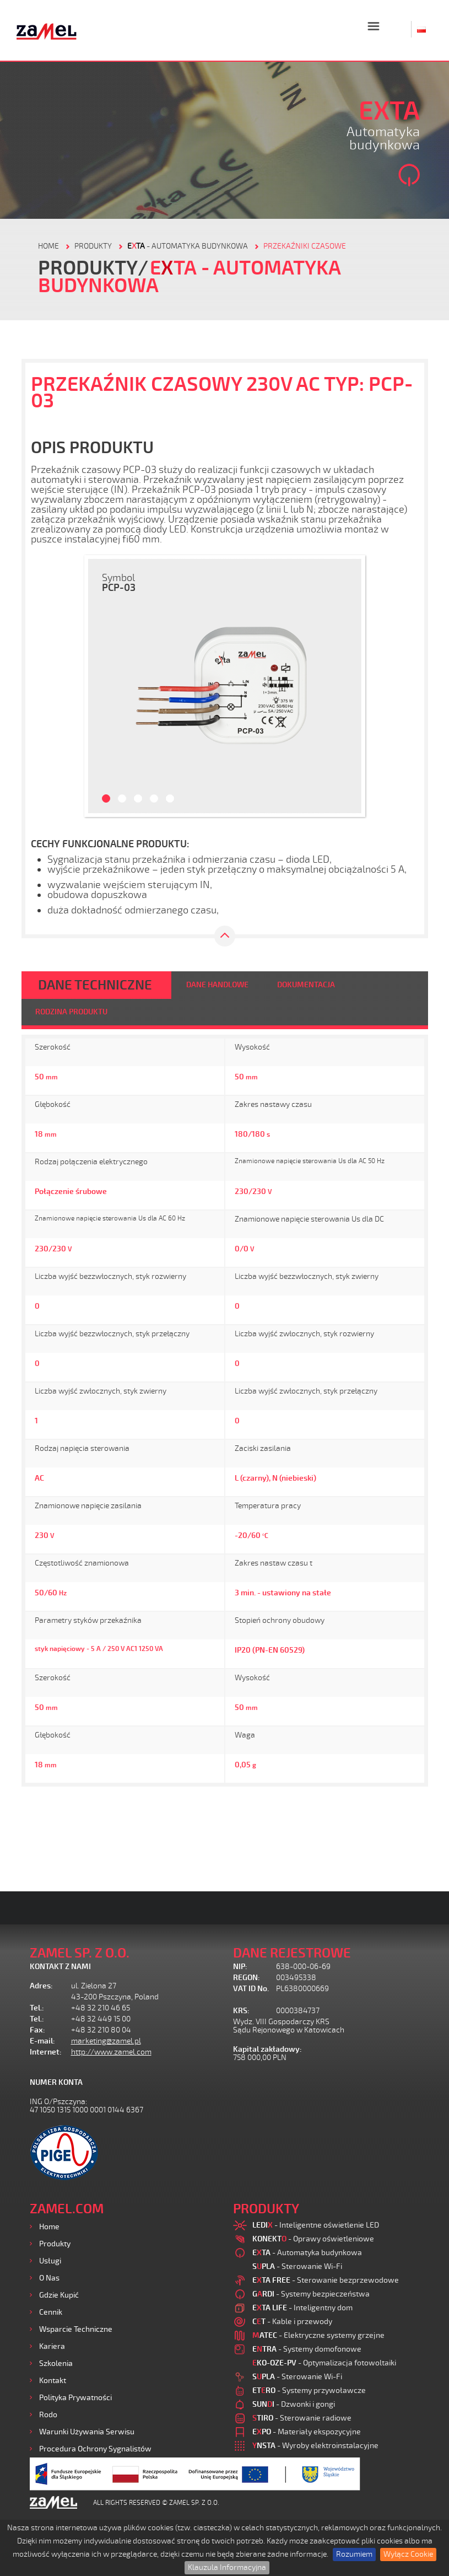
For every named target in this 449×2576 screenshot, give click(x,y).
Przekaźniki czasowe (304, 246)
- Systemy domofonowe (306, 2349)
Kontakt (52, 2380)
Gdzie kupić (59, 2295)
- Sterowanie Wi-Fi (297, 2266)
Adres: (41, 1986)
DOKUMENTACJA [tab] (306, 984)
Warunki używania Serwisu (86, 2432)
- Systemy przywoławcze (309, 2390)
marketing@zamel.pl (106, 2041)
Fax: (37, 2030)
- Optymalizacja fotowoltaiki (324, 2363)
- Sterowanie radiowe (301, 2418)
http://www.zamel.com (111, 2052)
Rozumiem (354, 2554)
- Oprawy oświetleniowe (313, 2239)
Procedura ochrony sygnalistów (95, 2449)
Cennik (50, 2312)
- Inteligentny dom (302, 2308)
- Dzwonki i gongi (293, 2404)
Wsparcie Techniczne (75, 2329)
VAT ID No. (251, 1989)
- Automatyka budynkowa (187, 246)
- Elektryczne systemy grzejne (318, 2335)
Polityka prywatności (75, 2397)
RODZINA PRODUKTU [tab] (71, 1012)
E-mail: (42, 2041)
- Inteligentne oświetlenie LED (315, 2225)
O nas (49, 2278)
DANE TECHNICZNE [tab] (95, 985)
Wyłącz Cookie (408, 2554)
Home (49, 2226)
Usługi (50, 2261)
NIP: (240, 1966)
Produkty (55, 2244)
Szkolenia (56, 2363)
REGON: (246, 1977)
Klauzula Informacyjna (227, 2567)
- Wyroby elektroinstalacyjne (315, 2445)
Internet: (46, 2052)
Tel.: (37, 2008)
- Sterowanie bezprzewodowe (325, 2280)
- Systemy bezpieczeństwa (311, 2294)
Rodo (48, 2414)
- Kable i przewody (292, 2321)
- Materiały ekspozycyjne (306, 2432)
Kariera (52, 2346)
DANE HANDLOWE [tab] (217, 984)
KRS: (241, 2011)
